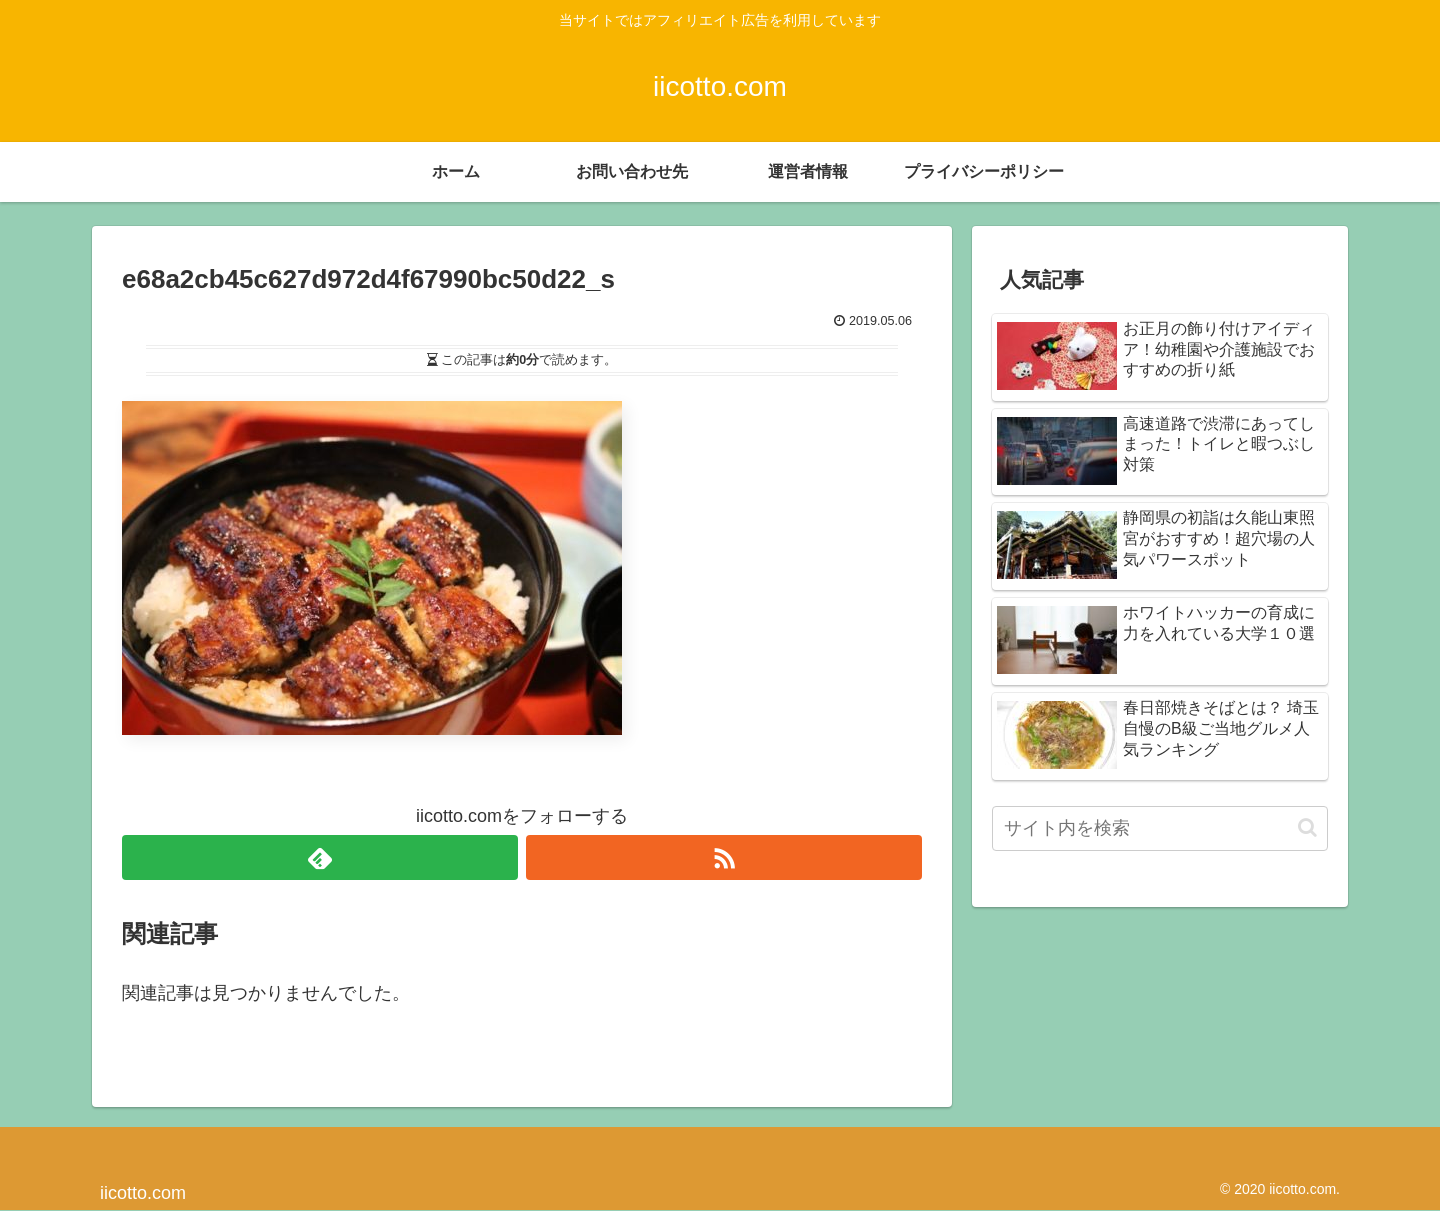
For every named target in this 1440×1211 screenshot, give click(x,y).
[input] (1160, 828)
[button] (1307, 827)
